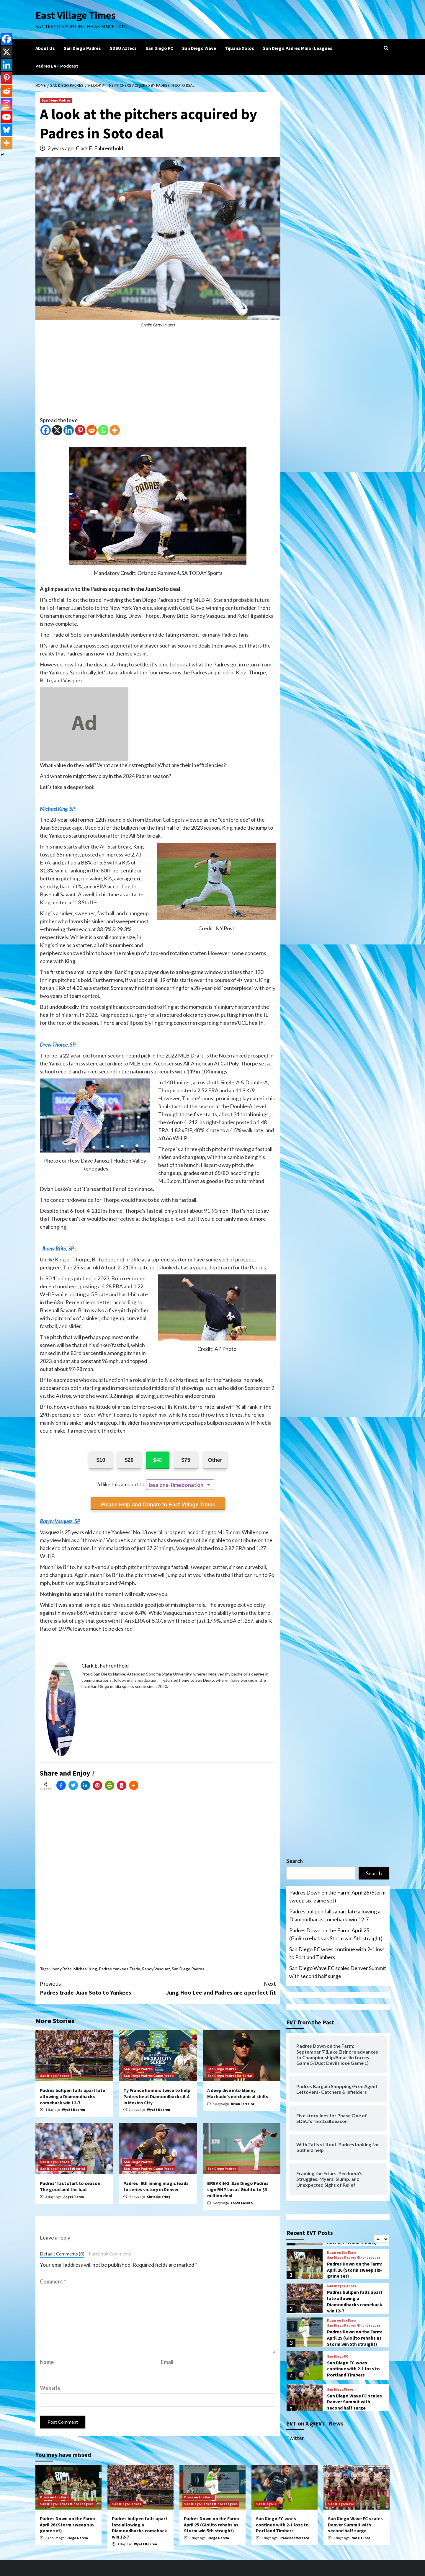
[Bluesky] (6, 130)
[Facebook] (45, 430)
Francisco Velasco (294, 2538)
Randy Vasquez (156, 1968)
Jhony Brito (61, 1968)
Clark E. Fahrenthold (99, 148)
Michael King (85, 1968)
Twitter (295, 2438)
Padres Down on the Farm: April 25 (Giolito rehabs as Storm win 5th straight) (335, 1934)
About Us (45, 48)
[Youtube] (6, 117)
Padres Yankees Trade (119, 1968)
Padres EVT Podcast (56, 66)
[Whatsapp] (103, 430)
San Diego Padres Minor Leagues (297, 48)
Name (47, 2362)
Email (167, 2362)
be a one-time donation (176, 1485)
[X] (57, 430)
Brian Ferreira (242, 2103)
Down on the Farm (341, 2252)
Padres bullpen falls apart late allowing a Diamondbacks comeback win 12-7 (72, 2096)
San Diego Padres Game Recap (149, 2075)
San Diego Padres (82, 48)
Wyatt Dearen (73, 2109)
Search (294, 1861)
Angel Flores (73, 2196)
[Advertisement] (158, 375)
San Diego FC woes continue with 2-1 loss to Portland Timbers (337, 1953)
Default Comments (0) (62, 2253)
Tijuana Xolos (239, 48)
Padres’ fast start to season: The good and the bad (71, 2186)
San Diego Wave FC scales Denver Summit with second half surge (337, 1972)
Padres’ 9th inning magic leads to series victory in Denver (156, 2186)
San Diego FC (159, 48)
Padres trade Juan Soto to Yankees (99, 1987)
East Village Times (75, 15)
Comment (53, 2281)
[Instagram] (6, 104)
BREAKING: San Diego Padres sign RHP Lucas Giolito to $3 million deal (238, 2189)
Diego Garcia (77, 2538)
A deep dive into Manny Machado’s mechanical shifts (237, 2093)
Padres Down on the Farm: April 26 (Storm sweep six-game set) (337, 1896)
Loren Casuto (242, 2203)
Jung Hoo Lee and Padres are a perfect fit (217, 1987)
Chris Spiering (158, 2196)
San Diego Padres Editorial (229, 2075)
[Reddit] (91, 430)
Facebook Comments (110, 2253)
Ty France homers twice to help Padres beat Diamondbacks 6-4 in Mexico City (156, 2096)
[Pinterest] (80, 430)
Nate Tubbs (361, 2538)
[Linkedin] (68, 430)
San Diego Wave (199, 48)
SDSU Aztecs (123, 48)
